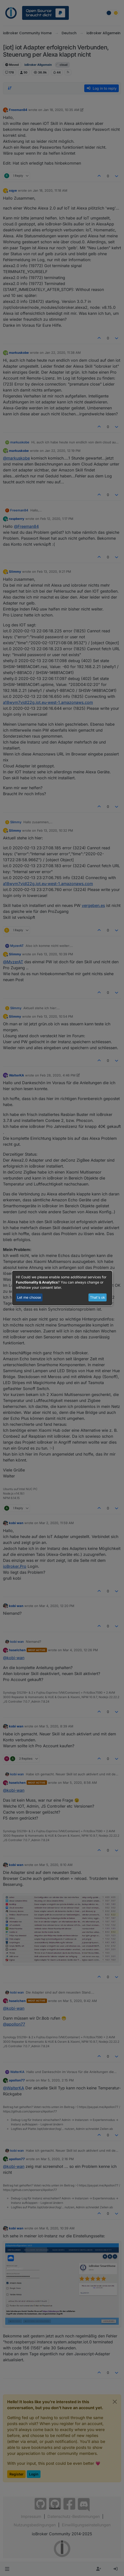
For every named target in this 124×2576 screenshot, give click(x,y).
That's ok (97, 1297)
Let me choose (29, 1297)
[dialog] (62, 1288)
